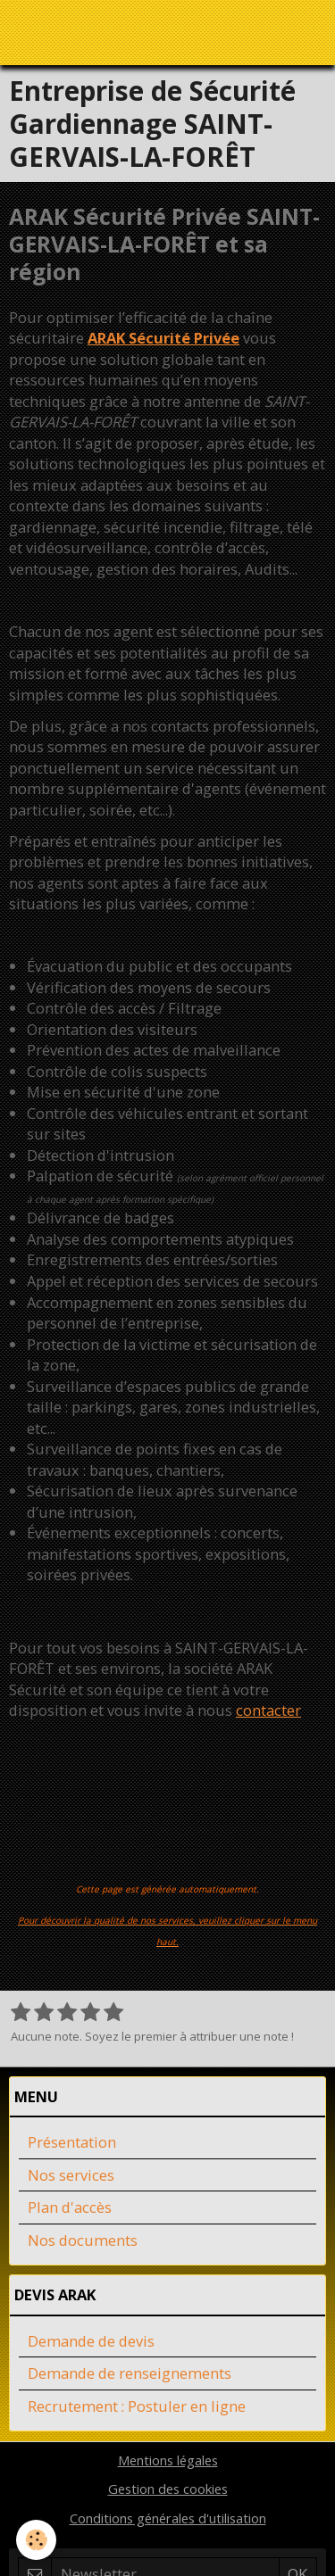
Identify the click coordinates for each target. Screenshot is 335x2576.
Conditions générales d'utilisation (168, 2518)
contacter (268, 1710)
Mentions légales (168, 2460)
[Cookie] (36, 2540)
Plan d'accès (70, 2207)
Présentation (72, 2142)
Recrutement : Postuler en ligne (137, 2406)
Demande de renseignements (129, 2373)
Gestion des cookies (168, 2488)
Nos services (71, 2175)
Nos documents (83, 2240)
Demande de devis (91, 2341)
